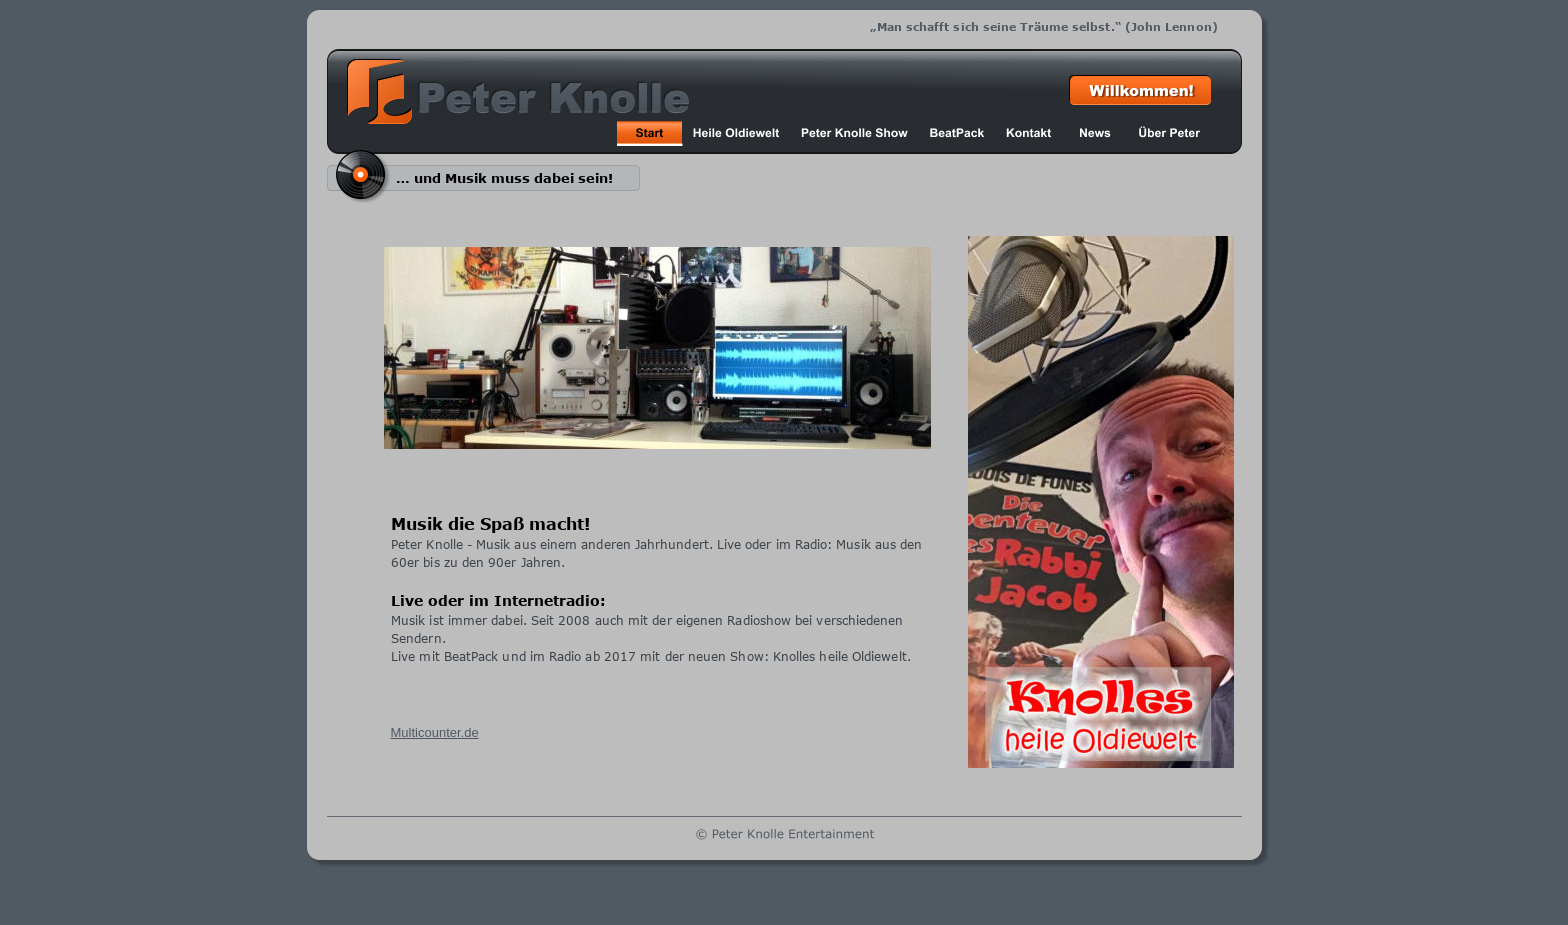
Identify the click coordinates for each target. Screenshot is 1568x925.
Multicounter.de (435, 732)
